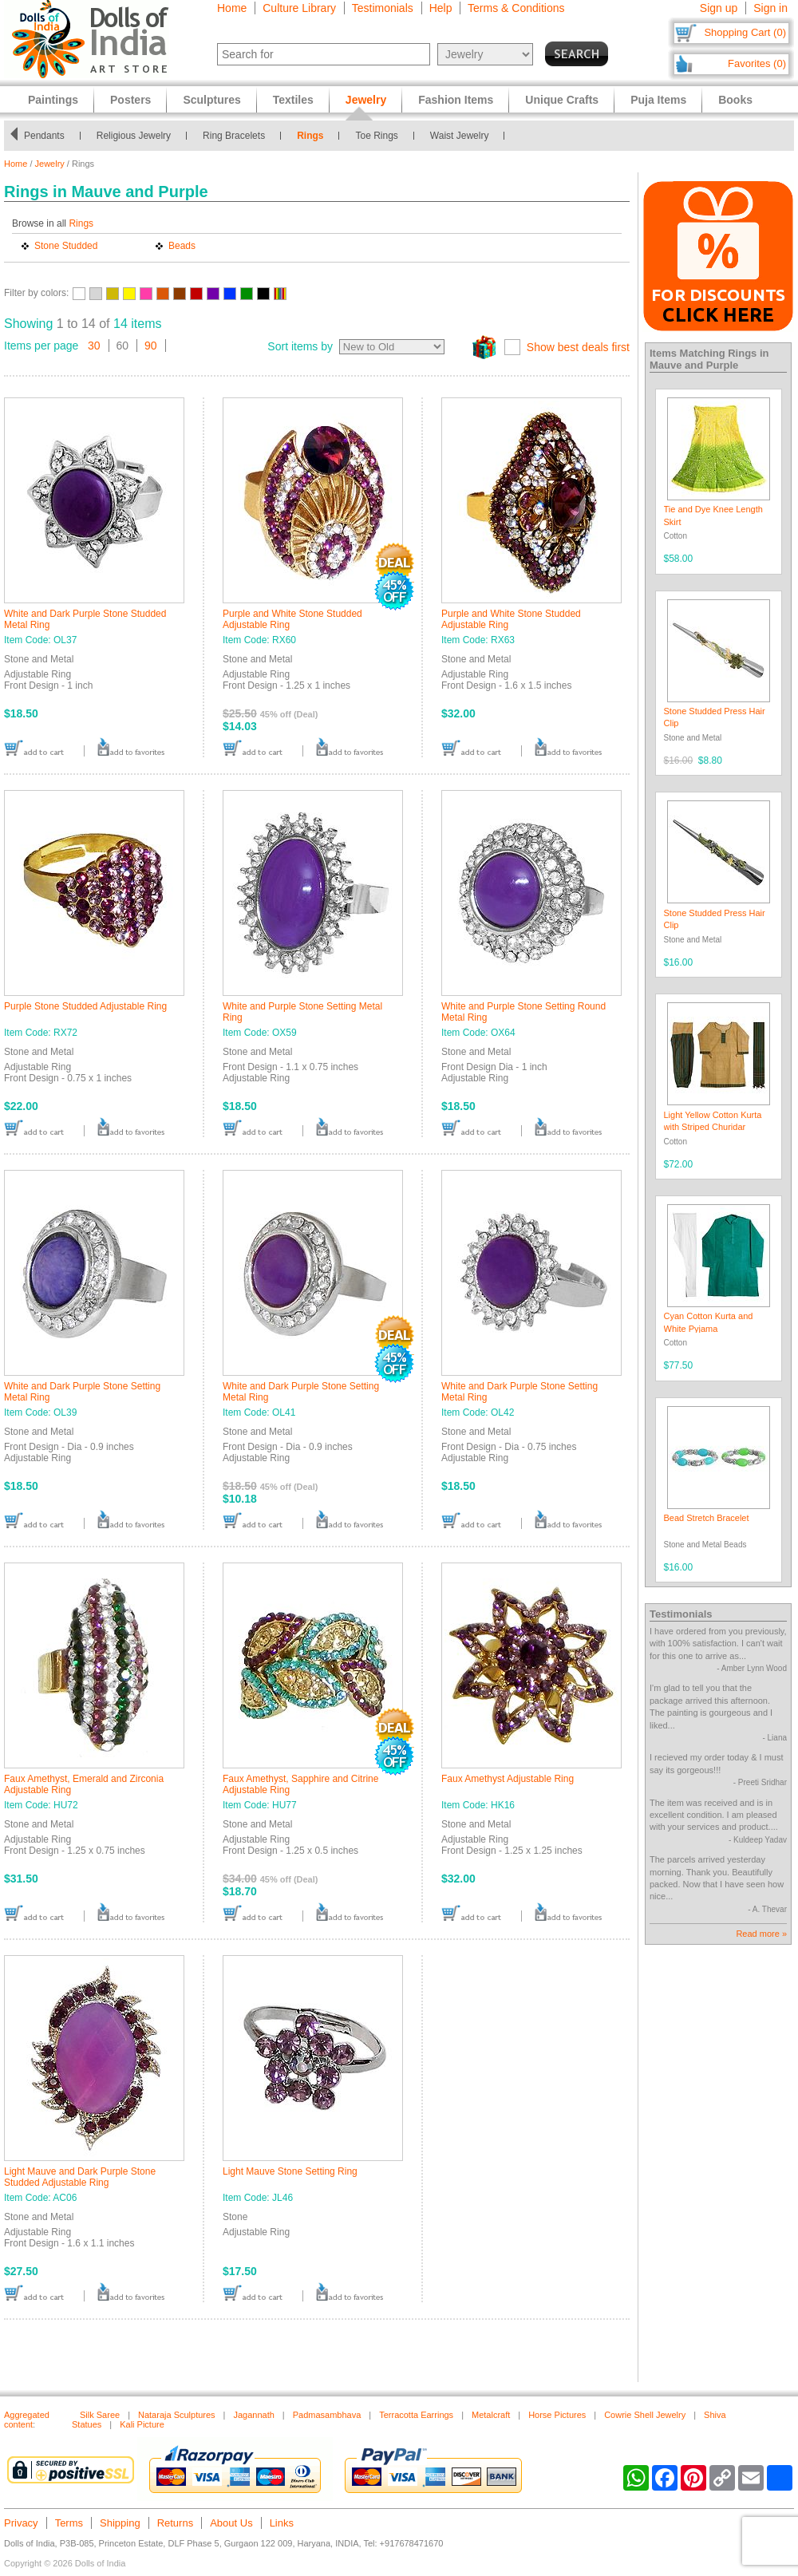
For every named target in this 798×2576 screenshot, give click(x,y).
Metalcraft (491, 2415)
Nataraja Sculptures (176, 2415)
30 (94, 345)
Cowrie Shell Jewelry (644, 2415)
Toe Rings (376, 135)
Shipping (120, 2523)
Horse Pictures (557, 2415)
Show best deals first (578, 347)
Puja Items (658, 99)
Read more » (761, 1933)
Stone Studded (65, 245)
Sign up (718, 8)
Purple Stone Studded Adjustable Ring (85, 1006)
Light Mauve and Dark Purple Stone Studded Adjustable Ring (80, 2177)
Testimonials (382, 8)
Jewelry (50, 163)
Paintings (53, 99)
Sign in (770, 8)
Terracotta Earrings (416, 2415)
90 (150, 345)
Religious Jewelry (134, 135)
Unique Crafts (561, 99)
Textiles (293, 99)
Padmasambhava (327, 2415)
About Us (231, 2523)
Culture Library (299, 8)
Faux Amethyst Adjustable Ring (507, 1778)
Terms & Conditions (516, 8)
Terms (69, 2523)
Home (232, 8)
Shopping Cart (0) (745, 32)
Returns (175, 2523)
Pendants (44, 135)
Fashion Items (455, 99)
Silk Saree (100, 2415)
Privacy (21, 2523)
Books (735, 99)
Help (440, 8)
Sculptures (211, 99)
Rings (310, 135)
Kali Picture (142, 2424)
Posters (130, 99)
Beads (182, 245)
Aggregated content (26, 2419)
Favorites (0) (757, 63)
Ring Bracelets (234, 135)
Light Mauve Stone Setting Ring (290, 2171)
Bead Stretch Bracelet (706, 1518)
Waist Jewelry (459, 135)
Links (282, 2523)
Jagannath (253, 2415)
